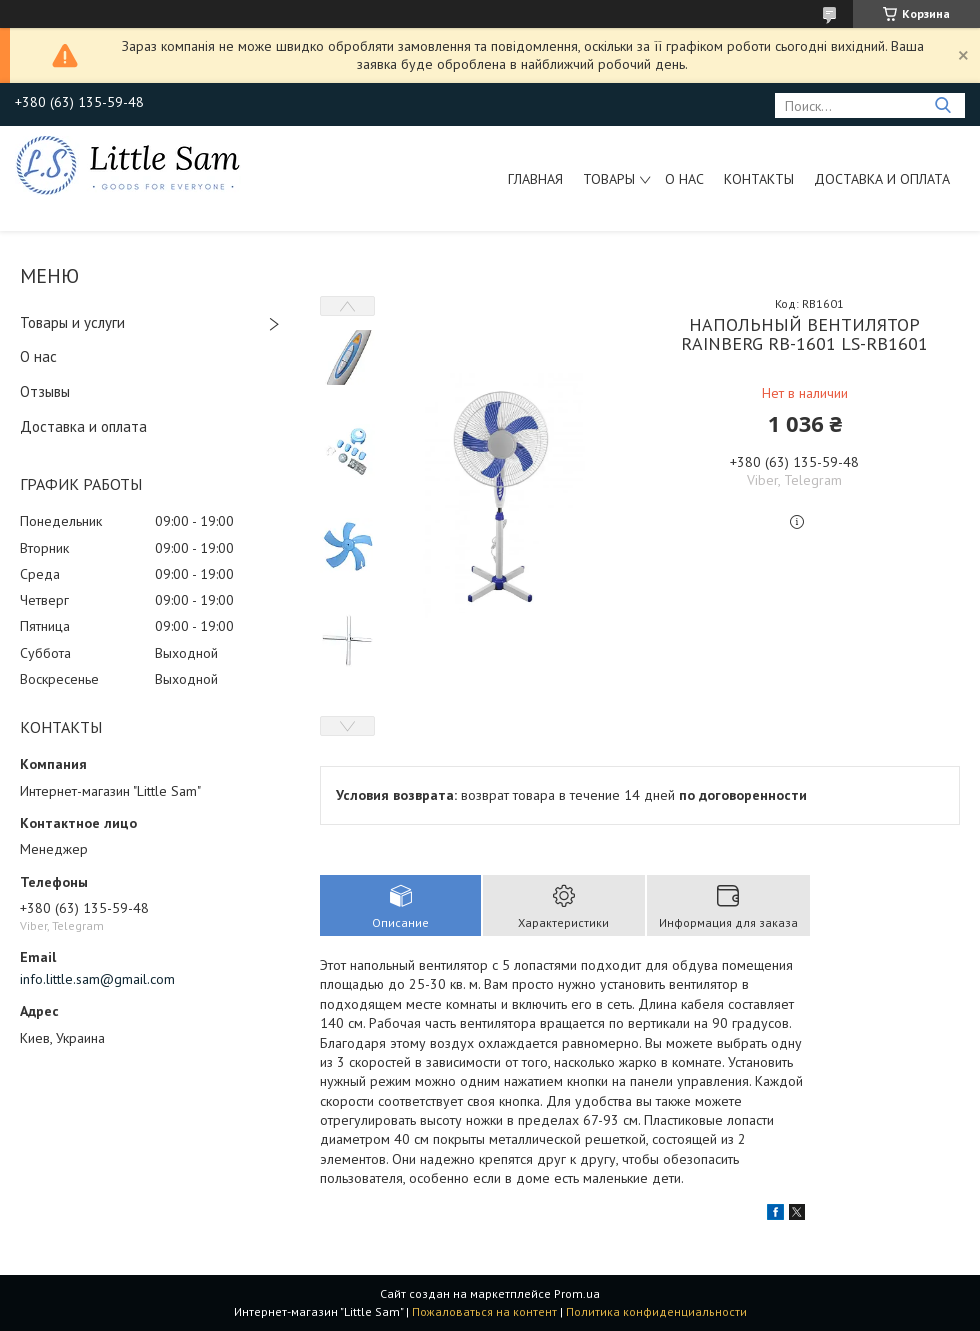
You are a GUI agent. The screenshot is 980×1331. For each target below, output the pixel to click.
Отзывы (45, 391)
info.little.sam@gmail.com (97, 979)
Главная (535, 179)
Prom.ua (577, 1293)
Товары (609, 179)
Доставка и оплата (882, 179)
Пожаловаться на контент (484, 1311)
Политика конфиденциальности (656, 1311)
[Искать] (942, 105)
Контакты (759, 179)
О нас (684, 179)
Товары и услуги (72, 322)
